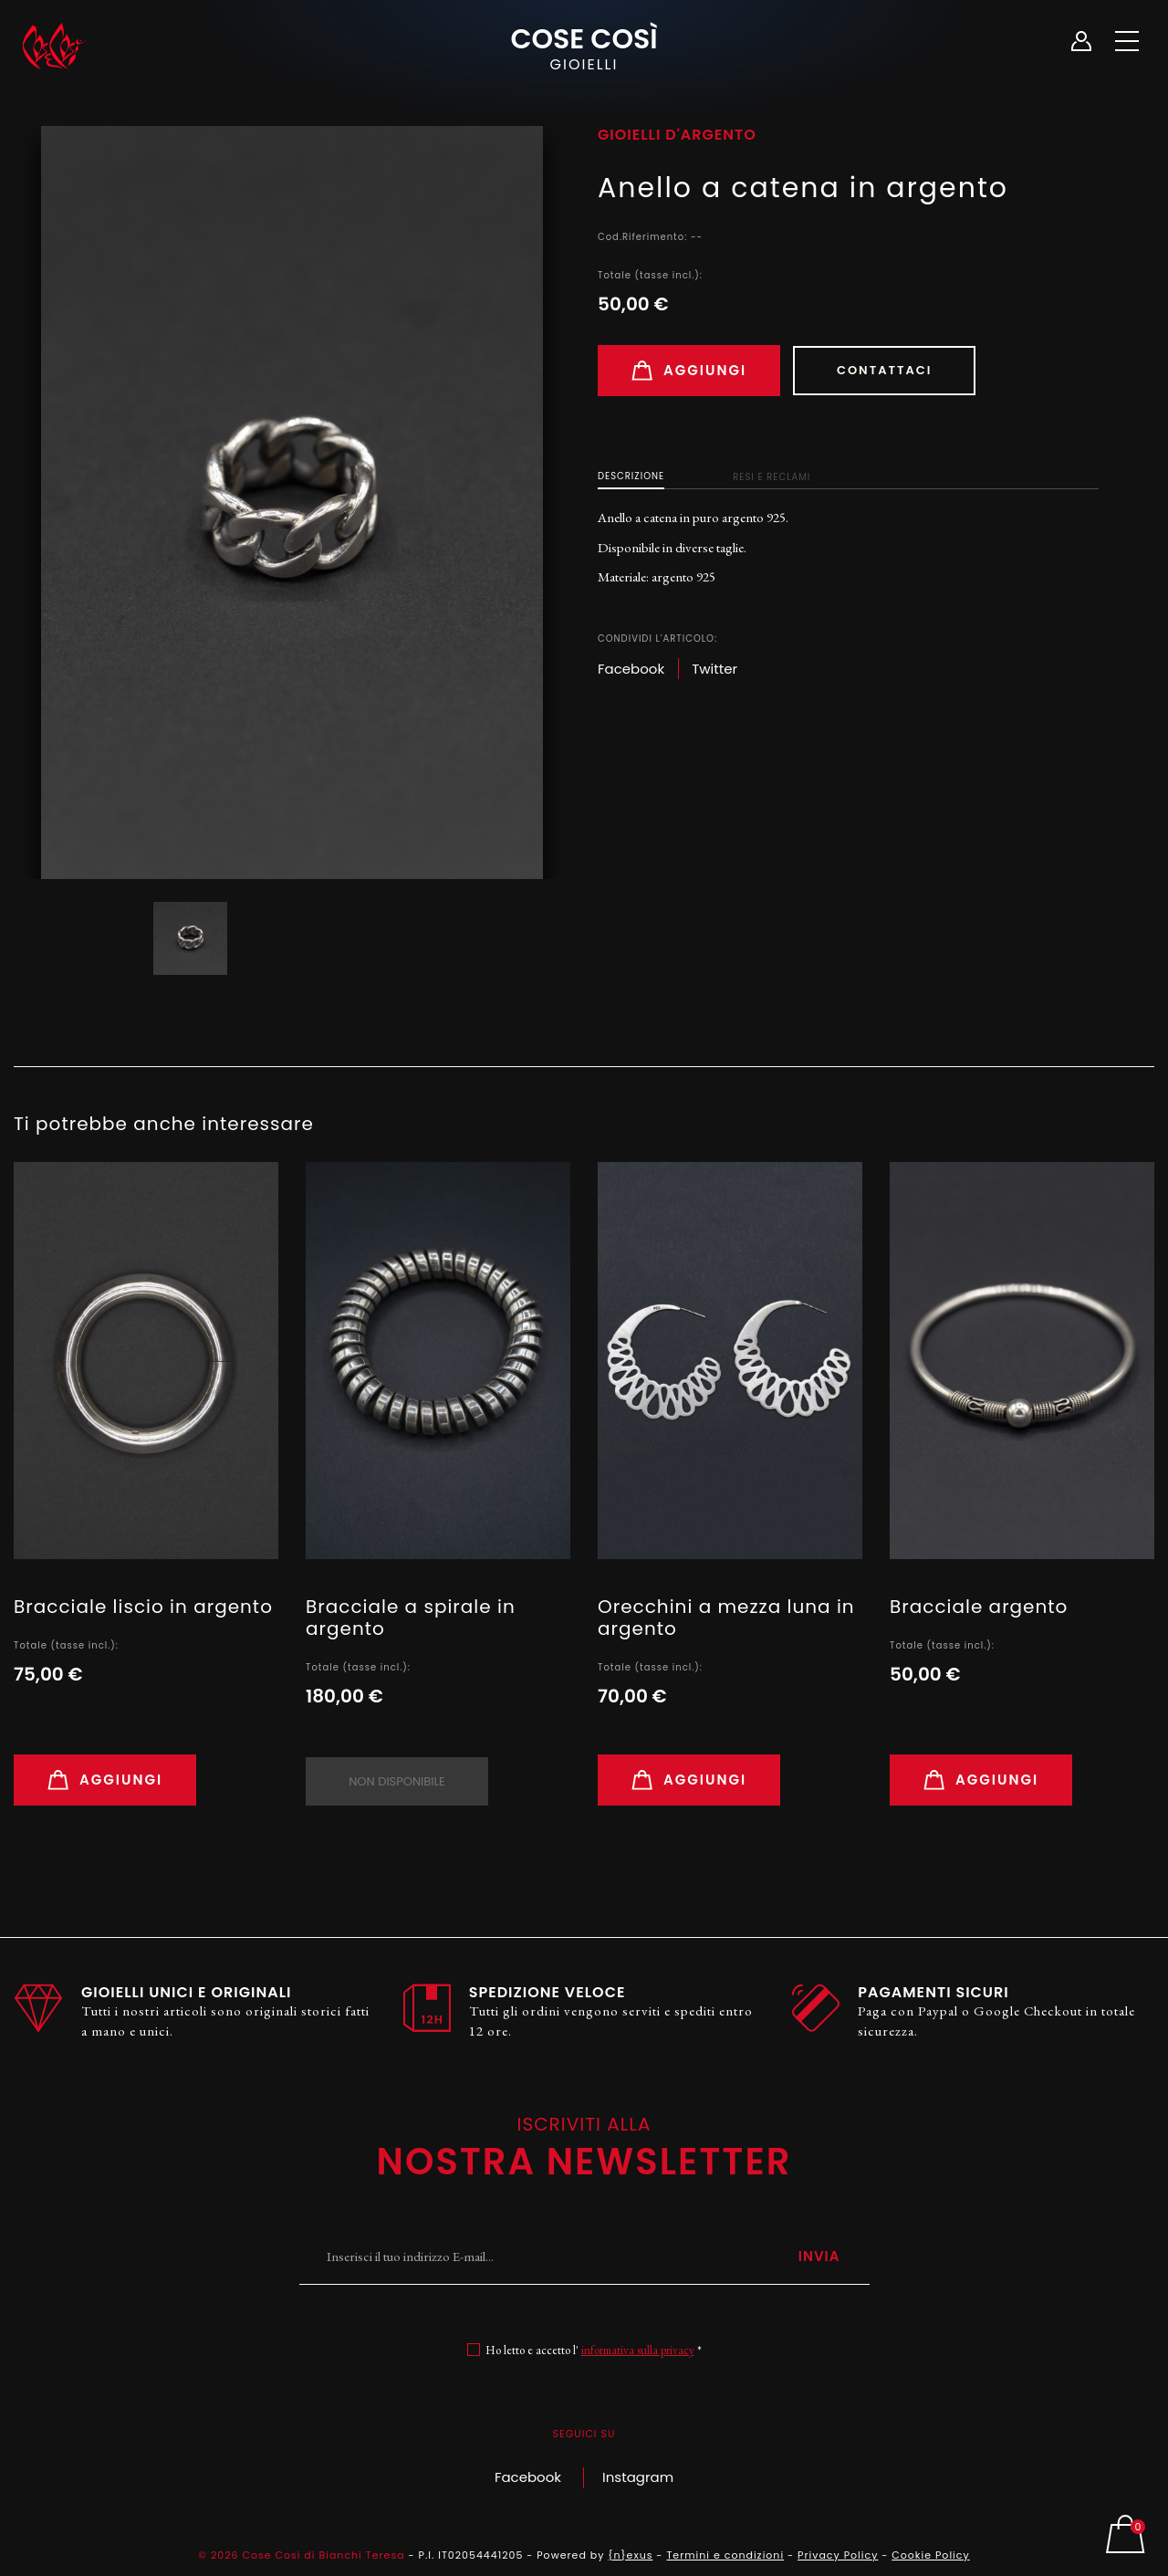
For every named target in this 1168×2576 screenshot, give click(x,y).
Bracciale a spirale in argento (411, 1617)
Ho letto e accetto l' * (593, 2350)
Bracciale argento (979, 1606)
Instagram (637, 2477)
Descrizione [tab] (631, 476)
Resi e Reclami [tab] (771, 477)
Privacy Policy (838, 2555)
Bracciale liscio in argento (143, 1606)
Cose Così (584, 46)
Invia (819, 2256)
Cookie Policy (930, 2555)
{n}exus (630, 2555)
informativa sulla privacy (637, 2350)
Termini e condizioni (725, 2555)
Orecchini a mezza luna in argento (726, 1617)
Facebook (528, 2477)
